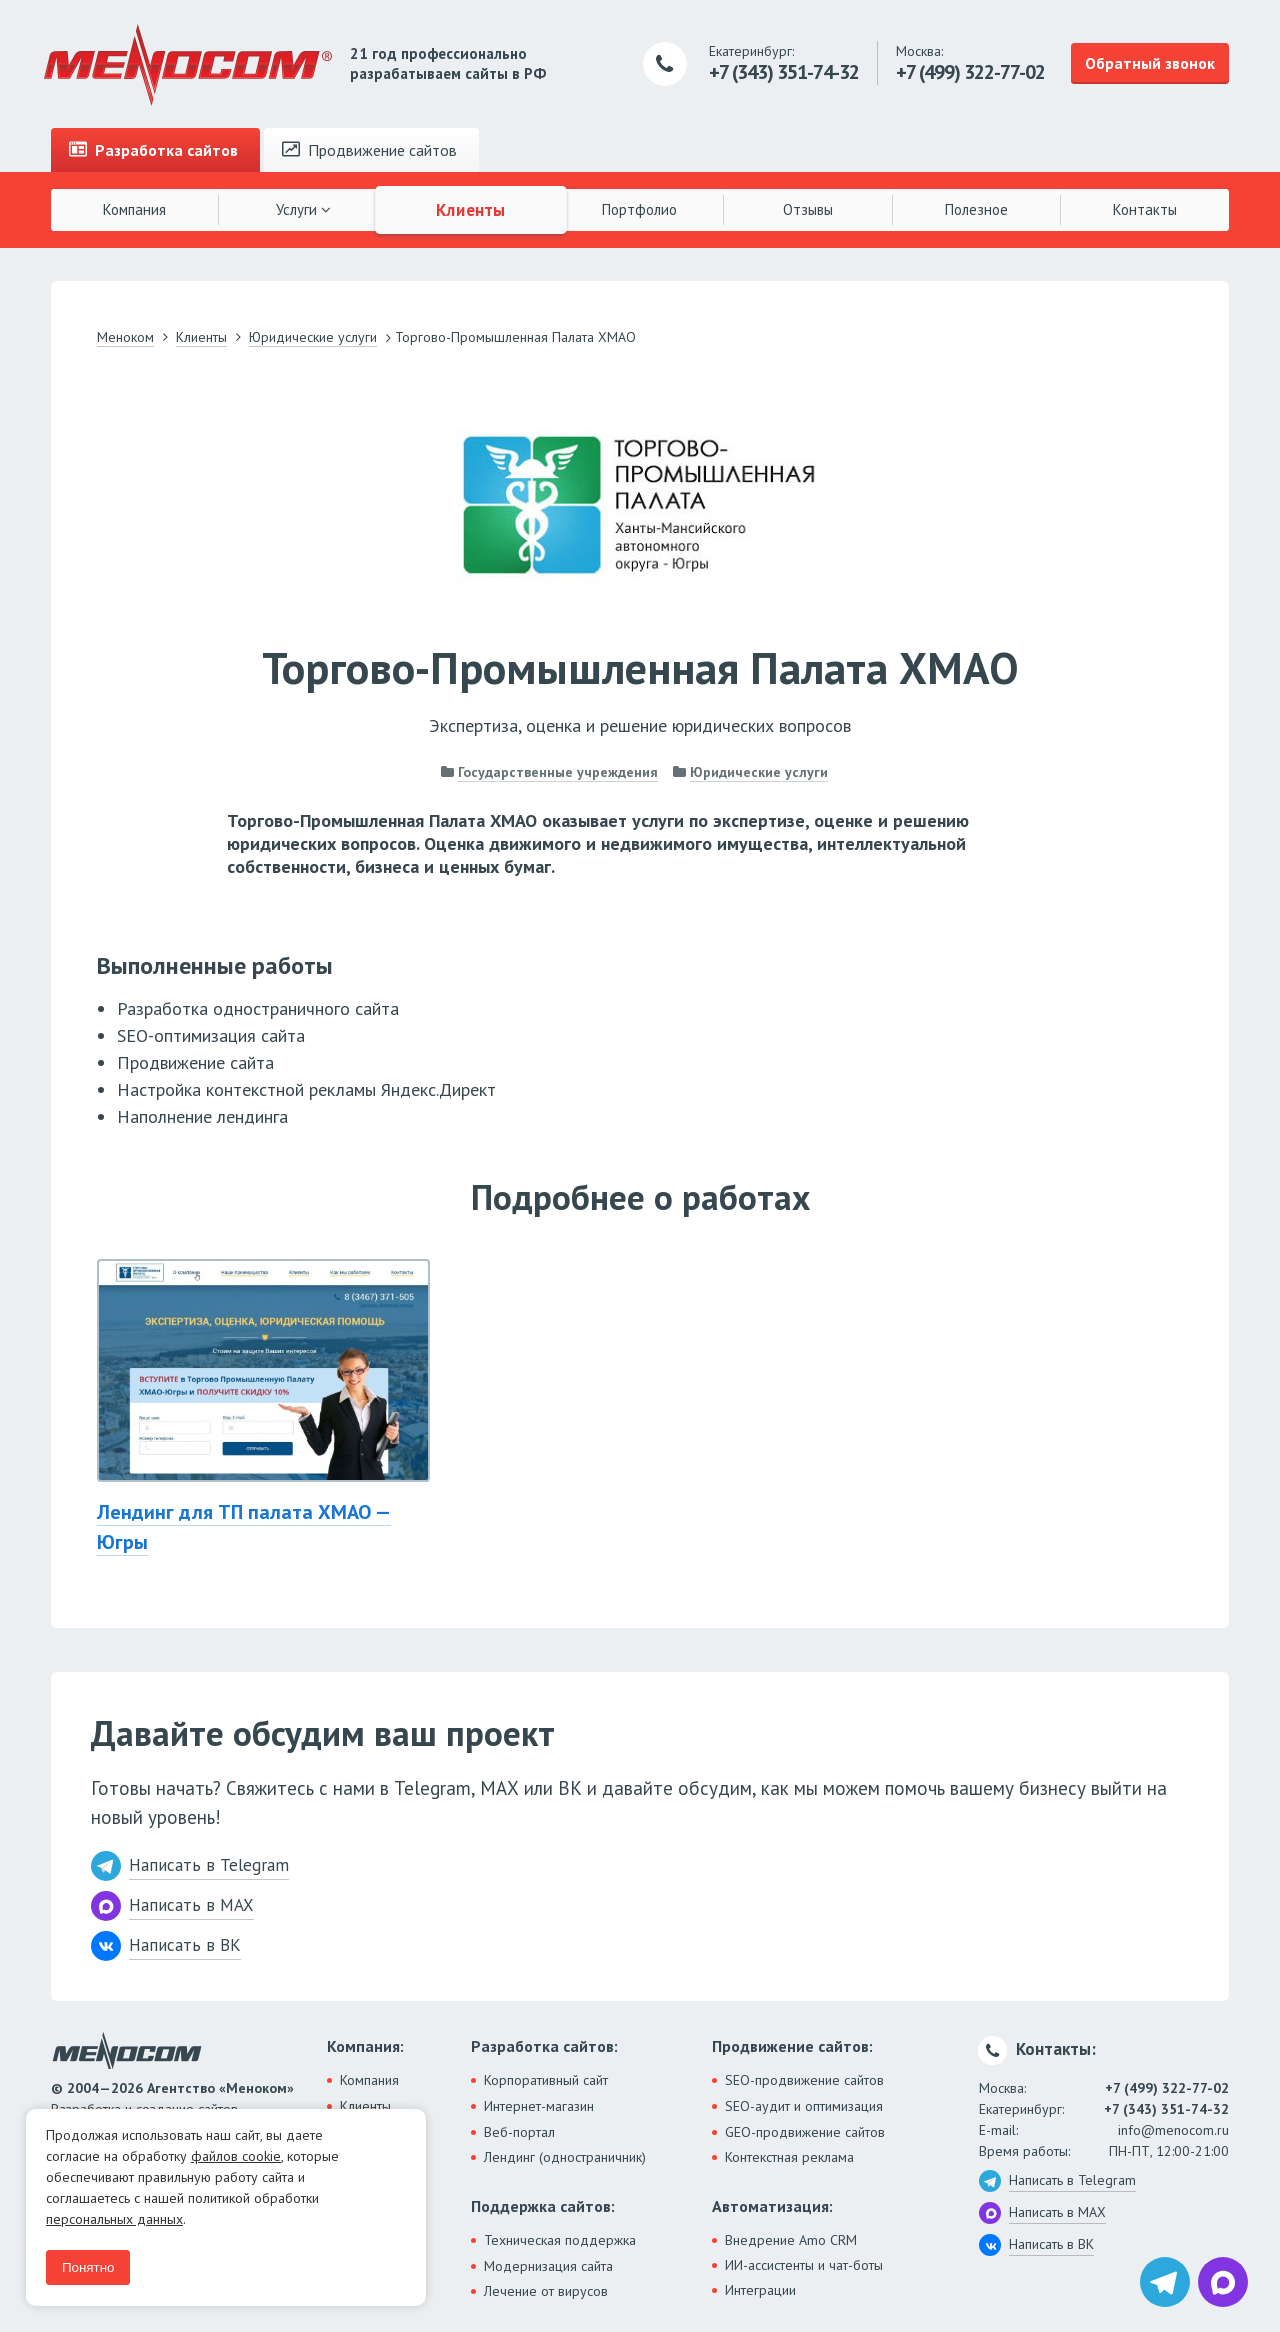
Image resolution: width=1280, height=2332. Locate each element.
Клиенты (472, 209)
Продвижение (369, 150)
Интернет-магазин (539, 2106)
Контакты (1145, 209)
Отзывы (808, 209)
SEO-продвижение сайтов (804, 2080)
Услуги (303, 209)
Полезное (976, 209)
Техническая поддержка (560, 2240)
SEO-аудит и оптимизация (804, 2106)
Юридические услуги (759, 772)
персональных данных (114, 2219)
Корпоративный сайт (546, 2080)
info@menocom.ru (1173, 2130)
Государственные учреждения (558, 772)
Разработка (153, 150)
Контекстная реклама (789, 2157)
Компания (134, 209)
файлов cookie (236, 2156)
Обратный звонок (1150, 63)
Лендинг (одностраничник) (565, 2157)
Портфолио (639, 209)
